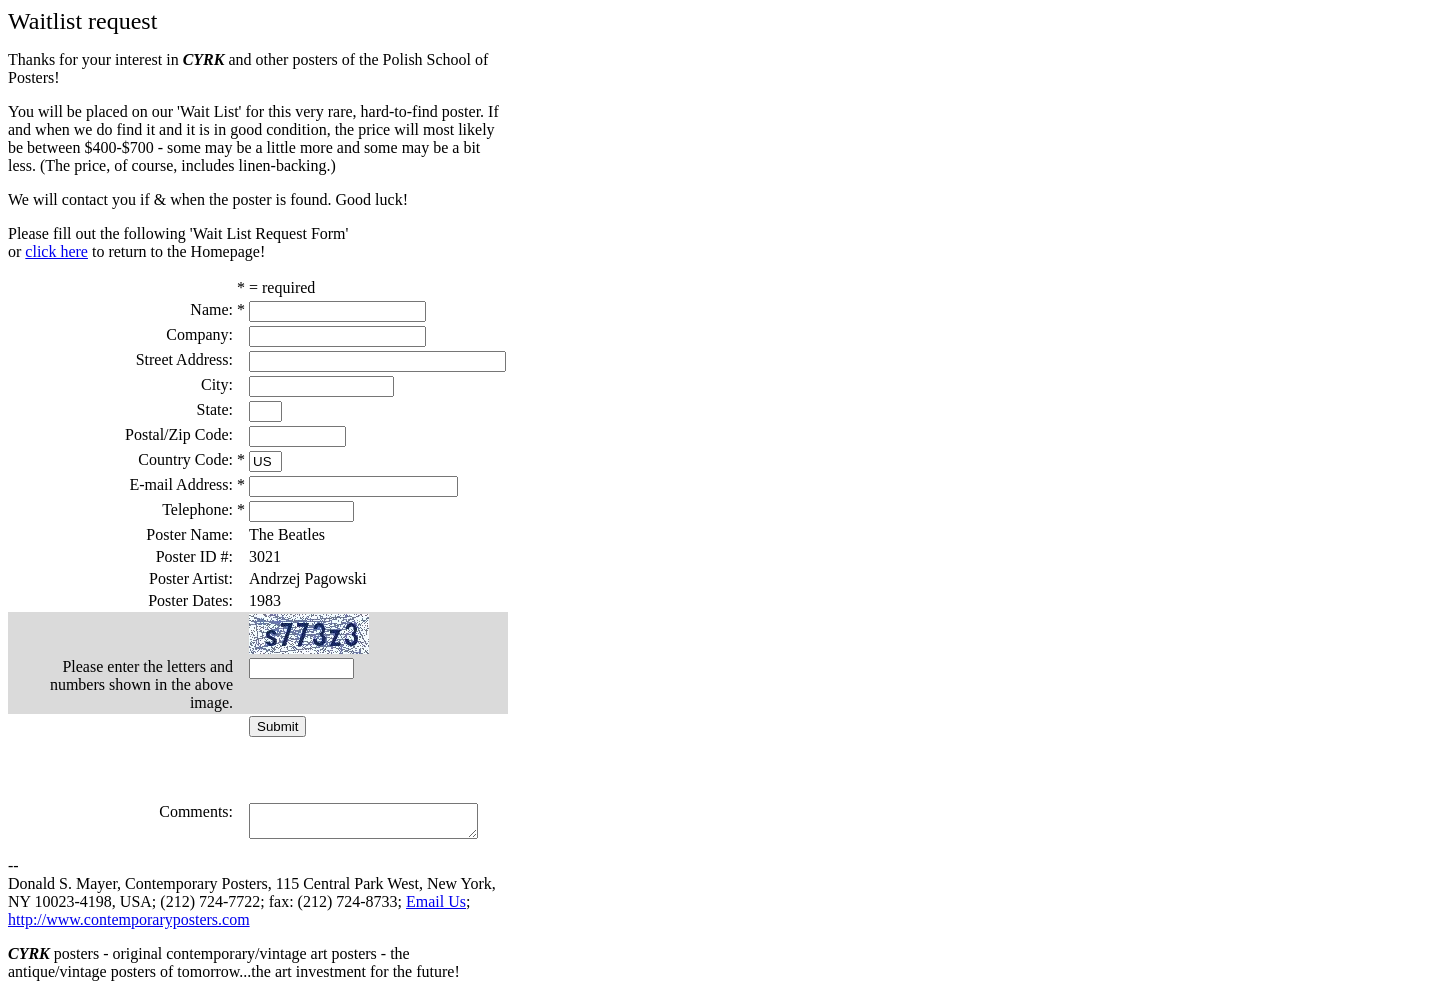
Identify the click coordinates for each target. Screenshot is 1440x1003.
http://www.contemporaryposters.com (129, 925)
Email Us (436, 907)
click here (56, 251)
